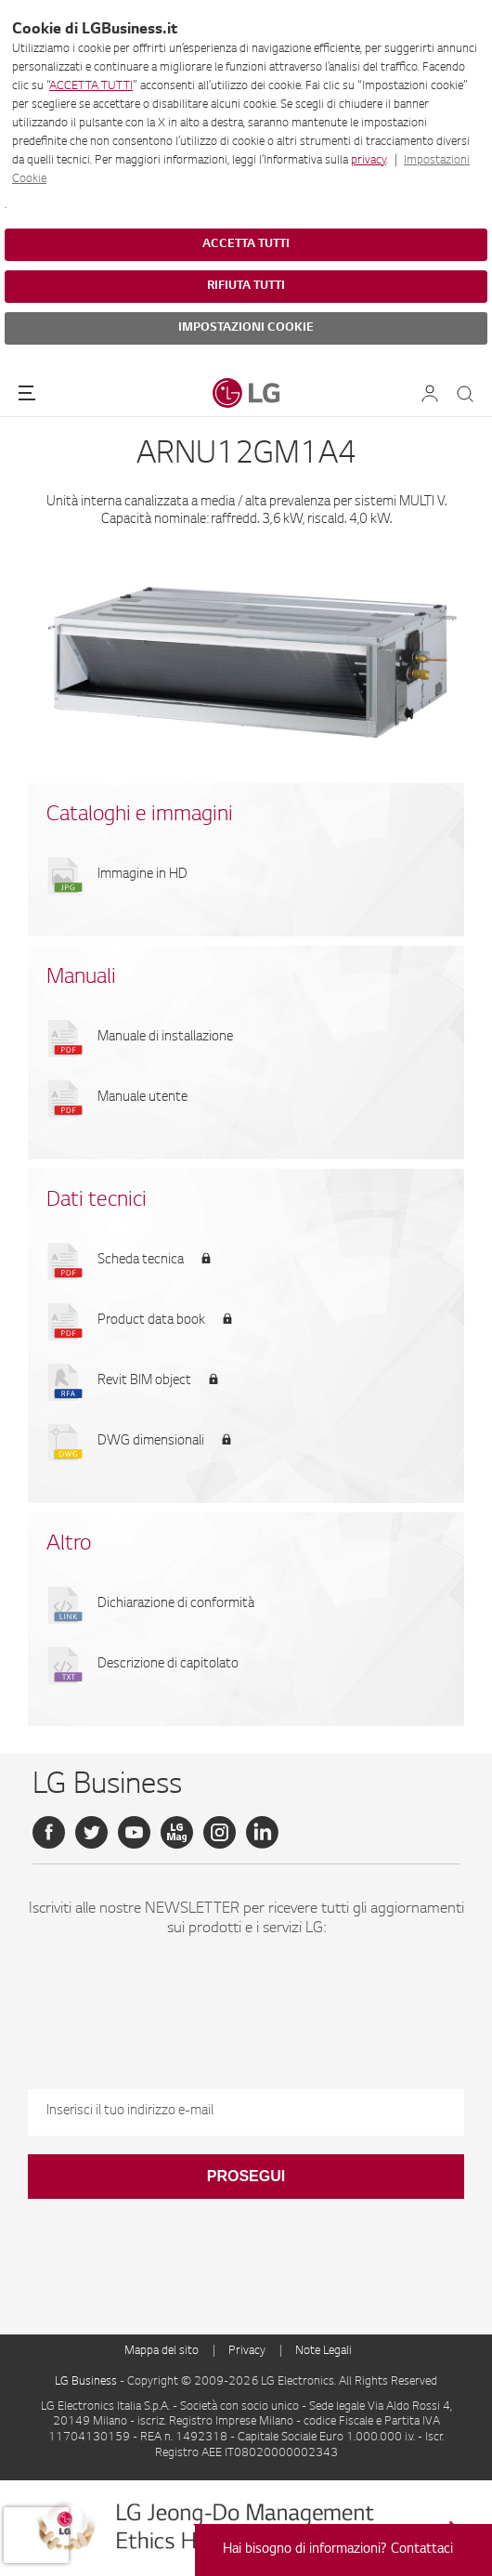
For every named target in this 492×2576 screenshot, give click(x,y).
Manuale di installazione (165, 1037)
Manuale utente (142, 1098)
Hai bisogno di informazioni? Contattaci (338, 2550)
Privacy (246, 2351)
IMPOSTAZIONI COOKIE (246, 327)
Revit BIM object (144, 1381)
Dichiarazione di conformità (175, 1604)
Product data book (151, 1321)
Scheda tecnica (140, 1260)
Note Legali (323, 2351)
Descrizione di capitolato (168, 1664)
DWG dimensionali (150, 1441)
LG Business (87, 2381)
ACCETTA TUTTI (91, 86)
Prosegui (246, 2176)
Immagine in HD (142, 875)
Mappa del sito (161, 2351)
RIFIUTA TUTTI (246, 286)
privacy (368, 160)
